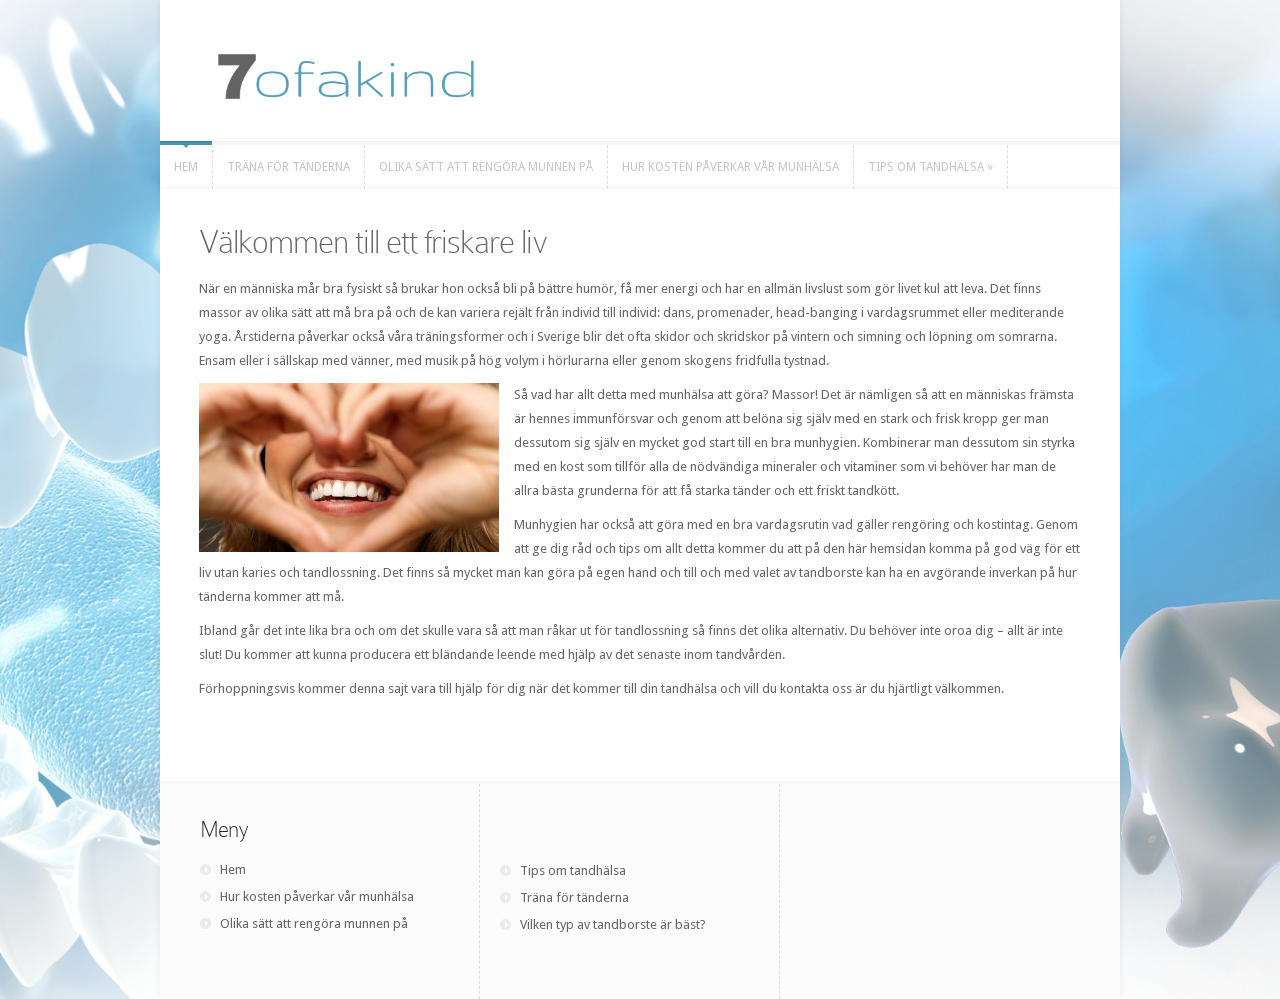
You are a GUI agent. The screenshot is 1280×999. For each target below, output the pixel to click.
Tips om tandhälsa (573, 870)
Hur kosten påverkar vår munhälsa (317, 896)
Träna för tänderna (574, 897)
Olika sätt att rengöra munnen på (314, 923)
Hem (233, 869)
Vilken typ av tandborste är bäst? (613, 924)
